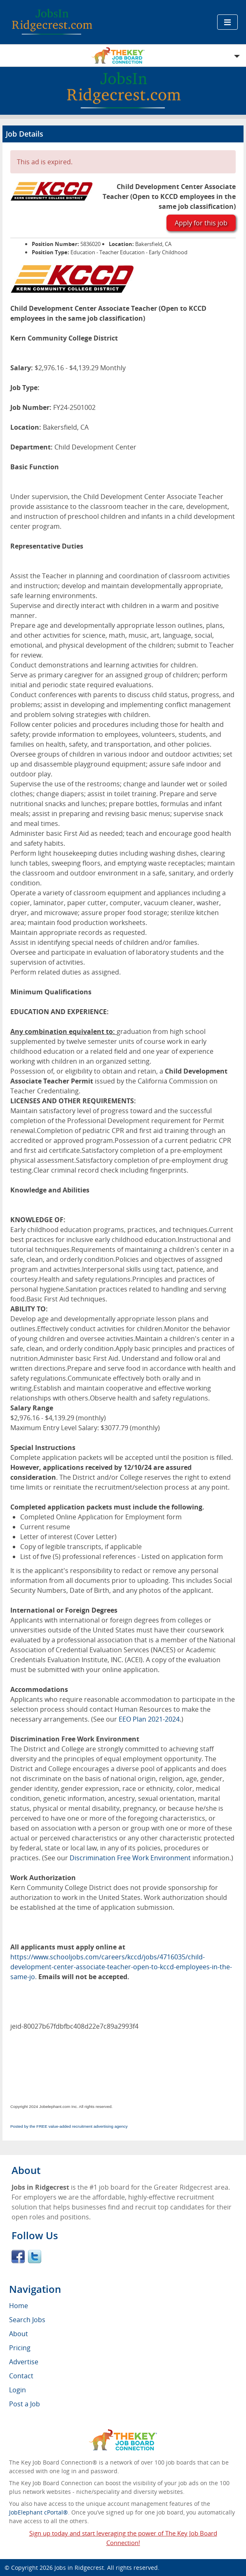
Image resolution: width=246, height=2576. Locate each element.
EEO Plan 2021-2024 (149, 1719)
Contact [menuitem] (21, 2375)
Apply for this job (201, 222)
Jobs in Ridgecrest (79, 2567)
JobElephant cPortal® (38, 2512)
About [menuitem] (18, 2333)
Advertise (23, 2361)
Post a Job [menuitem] (24, 2403)
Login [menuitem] (17, 2389)
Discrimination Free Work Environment (130, 1857)
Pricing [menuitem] (19, 2347)
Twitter (34, 2256)
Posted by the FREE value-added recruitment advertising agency (69, 2126)
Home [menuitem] (18, 2305)
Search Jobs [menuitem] (27, 2319)
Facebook (18, 2256)
